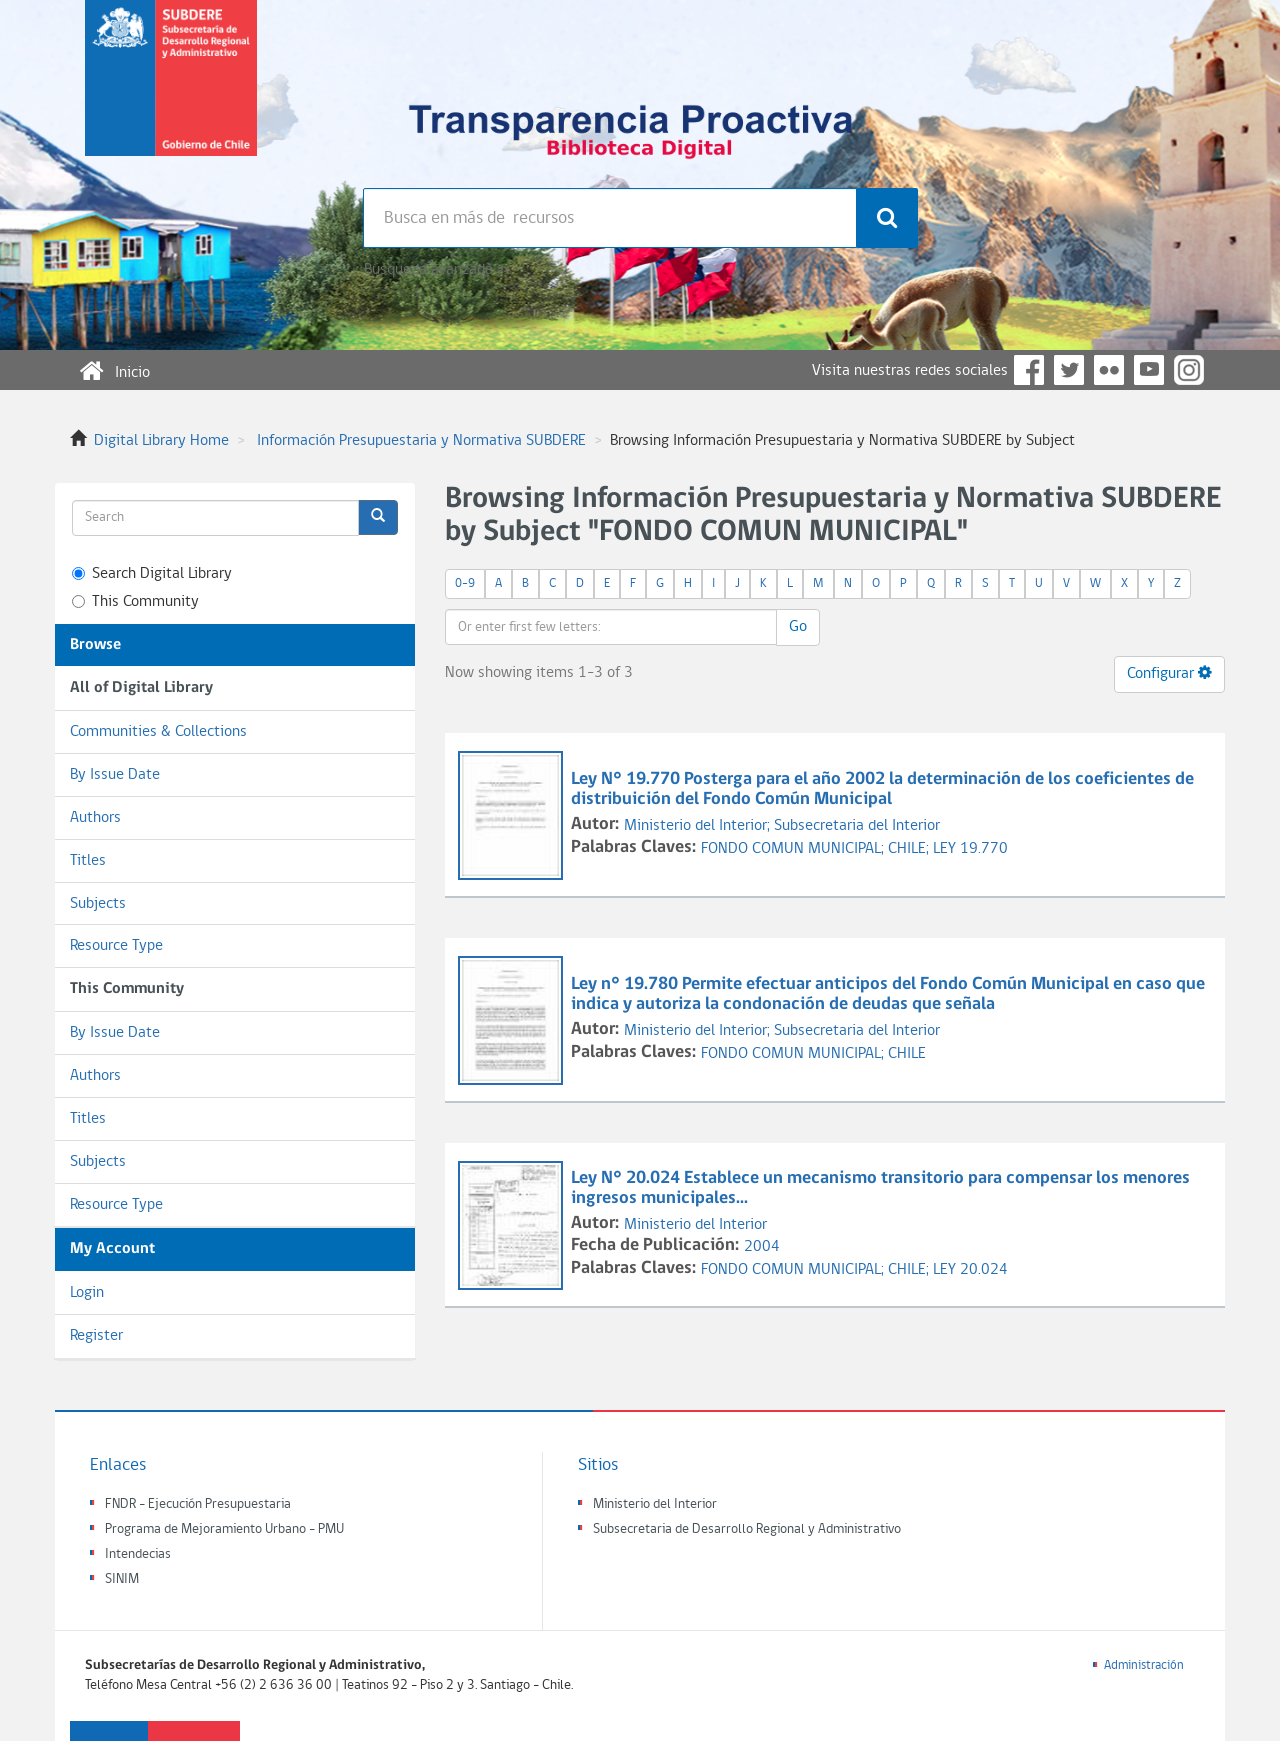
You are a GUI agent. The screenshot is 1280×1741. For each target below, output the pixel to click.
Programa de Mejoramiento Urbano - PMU (224, 1529)
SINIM (122, 1579)
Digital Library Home (161, 441)
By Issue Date (115, 775)
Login (87, 1293)
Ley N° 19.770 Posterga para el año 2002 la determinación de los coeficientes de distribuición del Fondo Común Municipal (882, 789)
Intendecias (138, 1554)
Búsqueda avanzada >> (436, 270)
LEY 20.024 (970, 1270)
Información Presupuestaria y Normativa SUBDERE (421, 441)
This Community (135, 602)
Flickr (1109, 370)
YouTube (1149, 370)
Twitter (1069, 370)
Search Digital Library (152, 574)
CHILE (907, 1054)
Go (798, 627)
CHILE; (910, 849)
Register (96, 1336)
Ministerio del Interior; (699, 826)
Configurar (1169, 673)
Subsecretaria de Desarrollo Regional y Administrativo (747, 1529)
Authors (95, 818)
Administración (1144, 1665)
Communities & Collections (158, 732)
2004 (762, 1247)
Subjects (98, 904)
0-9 (465, 583)
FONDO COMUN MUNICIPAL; (794, 849)
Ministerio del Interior (695, 1225)
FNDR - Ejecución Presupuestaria (198, 1504)
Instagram (1189, 370)
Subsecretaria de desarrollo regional (171, 94)
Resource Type (116, 946)
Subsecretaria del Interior (857, 826)
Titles (88, 861)
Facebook (1029, 370)
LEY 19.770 (970, 849)
